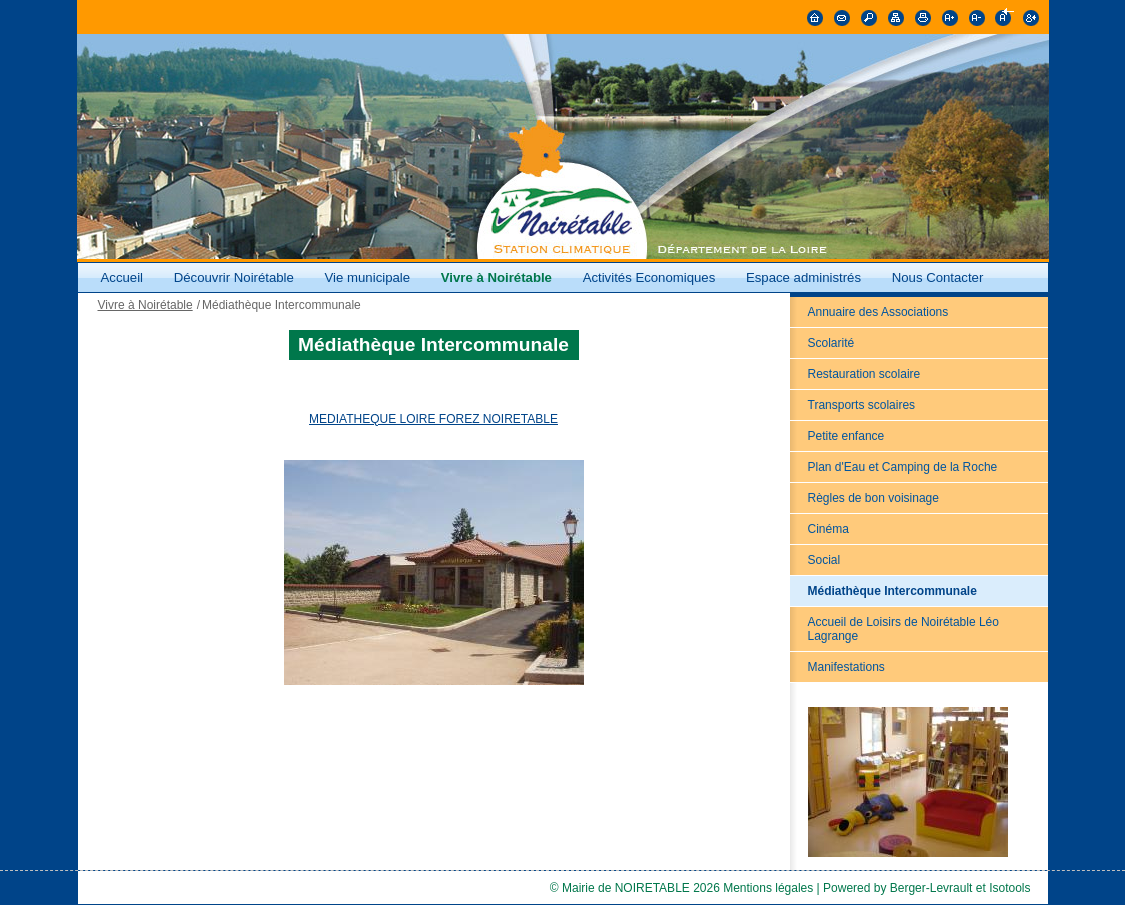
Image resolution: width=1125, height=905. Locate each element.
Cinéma (828, 529)
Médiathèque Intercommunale (892, 591)
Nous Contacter (938, 277)
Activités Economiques (649, 277)
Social (824, 560)
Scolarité (831, 343)
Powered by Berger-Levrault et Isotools (926, 888)
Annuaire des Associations (878, 312)
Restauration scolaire (864, 374)
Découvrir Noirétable (234, 277)
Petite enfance (846, 436)
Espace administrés (803, 277)
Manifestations (846, 667)
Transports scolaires (862, 405)
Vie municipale (369, 277)
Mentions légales (768, 888)
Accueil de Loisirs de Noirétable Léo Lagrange (903, 629)
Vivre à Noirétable (496, 277)
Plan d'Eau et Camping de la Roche (903, 467)
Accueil (122, 277)
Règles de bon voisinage (873, 498)
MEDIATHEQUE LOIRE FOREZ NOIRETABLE (433, 419)
